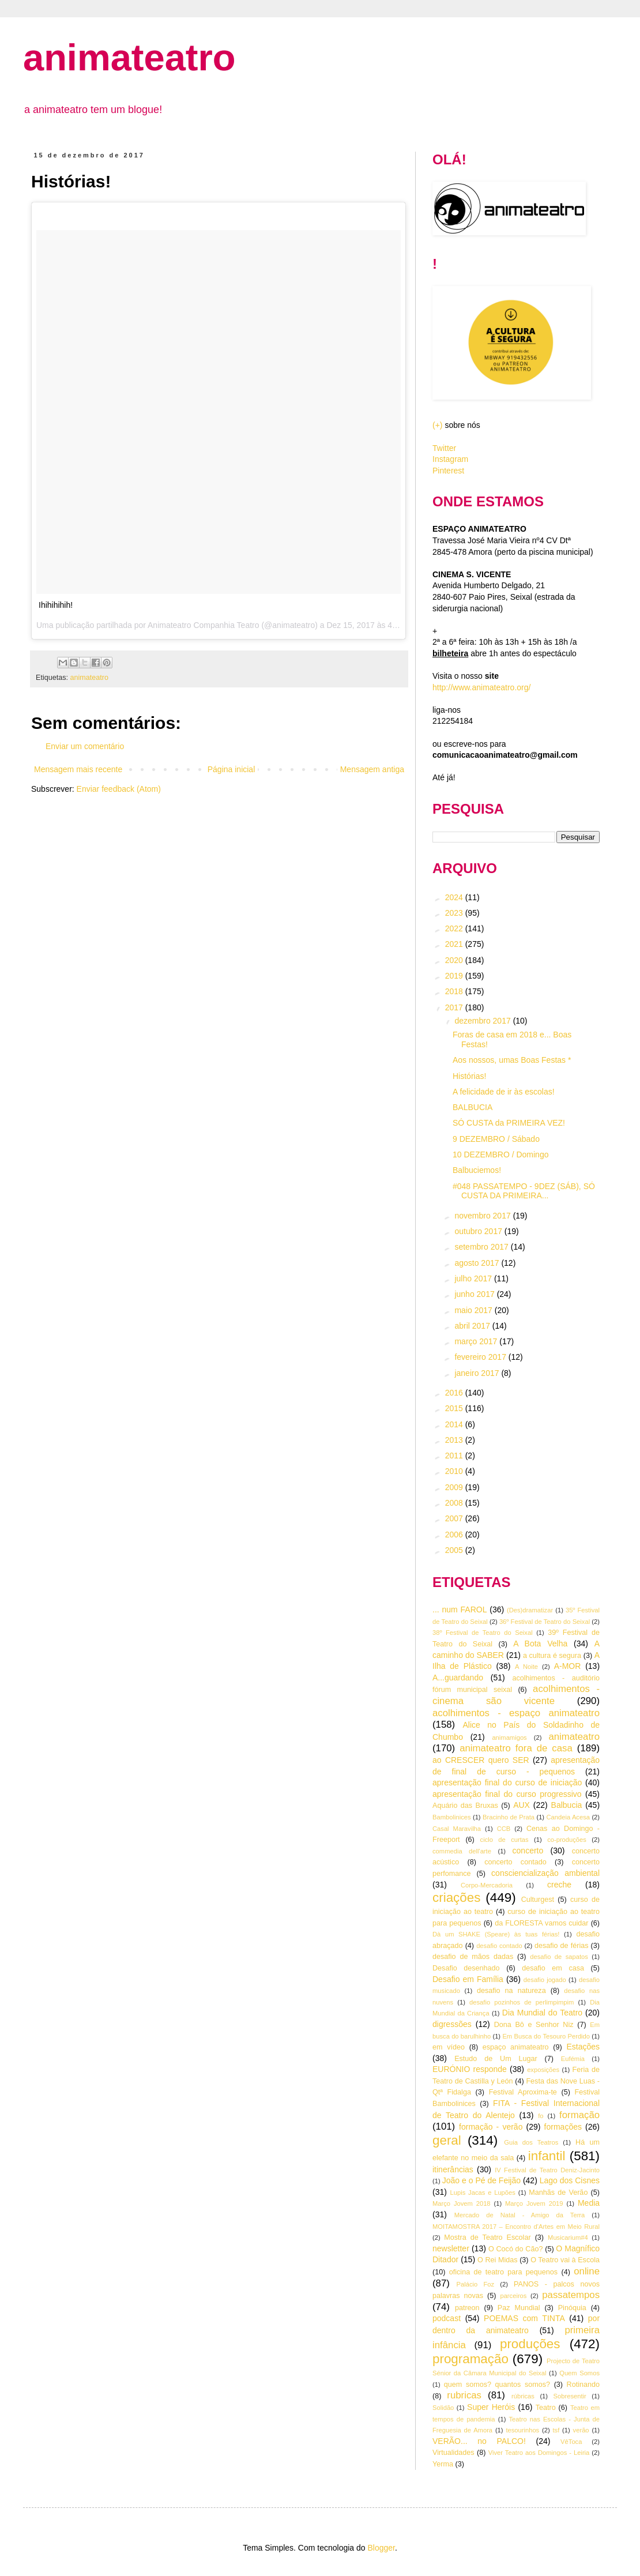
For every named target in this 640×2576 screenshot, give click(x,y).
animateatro (129, 57)
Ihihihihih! (56, 605)
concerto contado (515, 1862)
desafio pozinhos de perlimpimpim (521, 2002)
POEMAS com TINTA (524, 2318)
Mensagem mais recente (78, 769)
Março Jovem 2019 (534, 2203)
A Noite (526, 1666)
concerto (528, 1850)
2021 (455, 944)
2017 (455, 1007)
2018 (455, 991)
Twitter (444, 448)
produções (530, 2344)
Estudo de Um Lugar (495, 2059)
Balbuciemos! (477, 1170)
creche (559, 1884)
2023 (455, 912)
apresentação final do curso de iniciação (507, 1782)
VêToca (571, 2441)
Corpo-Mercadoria (487, 1885)
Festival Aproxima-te (523, 2092)
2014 (455, 1424)
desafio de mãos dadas (472, 1957)
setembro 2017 (482, 1246)
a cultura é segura (552, 1656)
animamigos (509, 1737)
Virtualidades (453, 2453)
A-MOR (567, 1666)
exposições (543, 2069)
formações (563, 2126)
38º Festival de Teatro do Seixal (482, 1632)
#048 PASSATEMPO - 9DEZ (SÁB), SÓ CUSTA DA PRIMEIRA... (524, 1191)
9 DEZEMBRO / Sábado (496, 1139)
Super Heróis (491, 2407)
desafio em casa (553, 1968)
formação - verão (490, 2126)
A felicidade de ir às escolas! (504, 1091)
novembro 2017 (483, 1215)
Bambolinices (451, 1817)
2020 (455, 960)
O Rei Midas (497, 2260)
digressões (452, 2024)
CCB (504, 1828)
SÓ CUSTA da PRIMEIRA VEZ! (509, 1122)
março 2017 (476, 1341)
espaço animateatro (516, 2047)
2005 (455, 1550)
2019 (455, 975)
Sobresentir (570, 2396)
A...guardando (457, 1677)
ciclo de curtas (504, 1839)
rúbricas (522, 2396)
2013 (455, 1440)
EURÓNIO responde (469, 2069)
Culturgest (537, 1900)
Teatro (546, 2408)
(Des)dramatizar (530, 1610)
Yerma (442, 2464)
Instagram (450, 459)
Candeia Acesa (568, 1817)
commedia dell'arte (461, 1851)
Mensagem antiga (372, 769)
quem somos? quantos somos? (497, 2385)
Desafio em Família (467, 1979)
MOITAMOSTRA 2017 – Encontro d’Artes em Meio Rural (516, 2226)
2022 (455, 928)
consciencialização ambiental (545, 1873)
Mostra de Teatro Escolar (487, 2237)
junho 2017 (475, 1294)
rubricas (464, 2395)
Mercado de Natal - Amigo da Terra (519, 2215)
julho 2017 (474, 1278)
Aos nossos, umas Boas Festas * (512, 1060)
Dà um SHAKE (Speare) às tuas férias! (495, 1934)
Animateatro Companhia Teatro (203, 625)
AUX (521, 1805)
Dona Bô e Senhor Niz (534, 2025)
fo (540, 2115)
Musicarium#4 (568, 2237)
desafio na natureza (511, 1991)
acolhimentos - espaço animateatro (516, 1713)
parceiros (513, 2295)
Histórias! (469, 1076)
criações (456, 1897)
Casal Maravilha (456, 1828)
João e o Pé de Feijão (481, 2180)
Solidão (443, 2407)
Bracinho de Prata (508, 1817)
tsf (556, 2430)
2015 (455, 1408)
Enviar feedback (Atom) (119, 789)
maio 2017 (474, 1310)
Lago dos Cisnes (570, 2180)
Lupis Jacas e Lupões (482, 2192)
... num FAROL (459, 1609)
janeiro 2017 (477, 1373)
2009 (455, 1487)
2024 (455, 897)
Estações (583, 2046)
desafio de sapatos (559, 1956)
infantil (547, 2156)
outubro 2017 (479, 1231)
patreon (467, 2308)
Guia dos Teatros (531, 2142)
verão (581, 2430)
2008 (455, 1502)
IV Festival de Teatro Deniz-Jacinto (547, 2170)
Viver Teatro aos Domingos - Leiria (539, 2452)
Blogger (380, 2547)
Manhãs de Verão (558, 2192)
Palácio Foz (476, 2284)
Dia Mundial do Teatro (542, 2012)
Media (589, 2203)
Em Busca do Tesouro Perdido (546, 2036)
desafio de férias (561, 1946)
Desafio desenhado (466, 1968)
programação (470, 2359)
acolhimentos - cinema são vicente (516, 1694)
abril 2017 (473, 1325)
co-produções (566, 1839)
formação (579, 2114)
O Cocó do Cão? (515, 2249)
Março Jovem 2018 (461, 2203)
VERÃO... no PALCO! (479, 2441)
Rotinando (583, 2385)
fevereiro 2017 (481, 1357)
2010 (455, 1471)
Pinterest (448, 470)
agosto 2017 (477, 1263)
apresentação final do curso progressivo (507, 1794)
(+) (437, 425)
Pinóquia (572, 2308)
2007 (455, 1518)
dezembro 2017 (483, 1020)
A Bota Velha (540, 1643)
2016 (455, 1392)
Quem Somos (579, 2373)
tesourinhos (522, 2430)
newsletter (450, 2248)
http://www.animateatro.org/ (481, 687)
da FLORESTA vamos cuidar (541, 1923)
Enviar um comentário (85, 746)
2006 (455, 1534)
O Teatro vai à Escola (565, 2260)
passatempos (571, 2294)
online (587, 2271)
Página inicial (231, 769)
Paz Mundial (519, 2308)
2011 (455, 1455)
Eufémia (573, 2058)
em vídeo (448, 2047)
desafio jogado (545, 1979)
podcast (446, 2318)
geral (446, 2140)
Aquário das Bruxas (465, 1806)
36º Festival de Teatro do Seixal (544, 1621)
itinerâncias (452, 2169)
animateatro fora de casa (516, 1748)
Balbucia (566, 1805)
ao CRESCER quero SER (480, 1760)
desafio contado (499, 1945)
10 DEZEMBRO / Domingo (501, 1154)
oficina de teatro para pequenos (503, 2272)
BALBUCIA (472, 1107)
